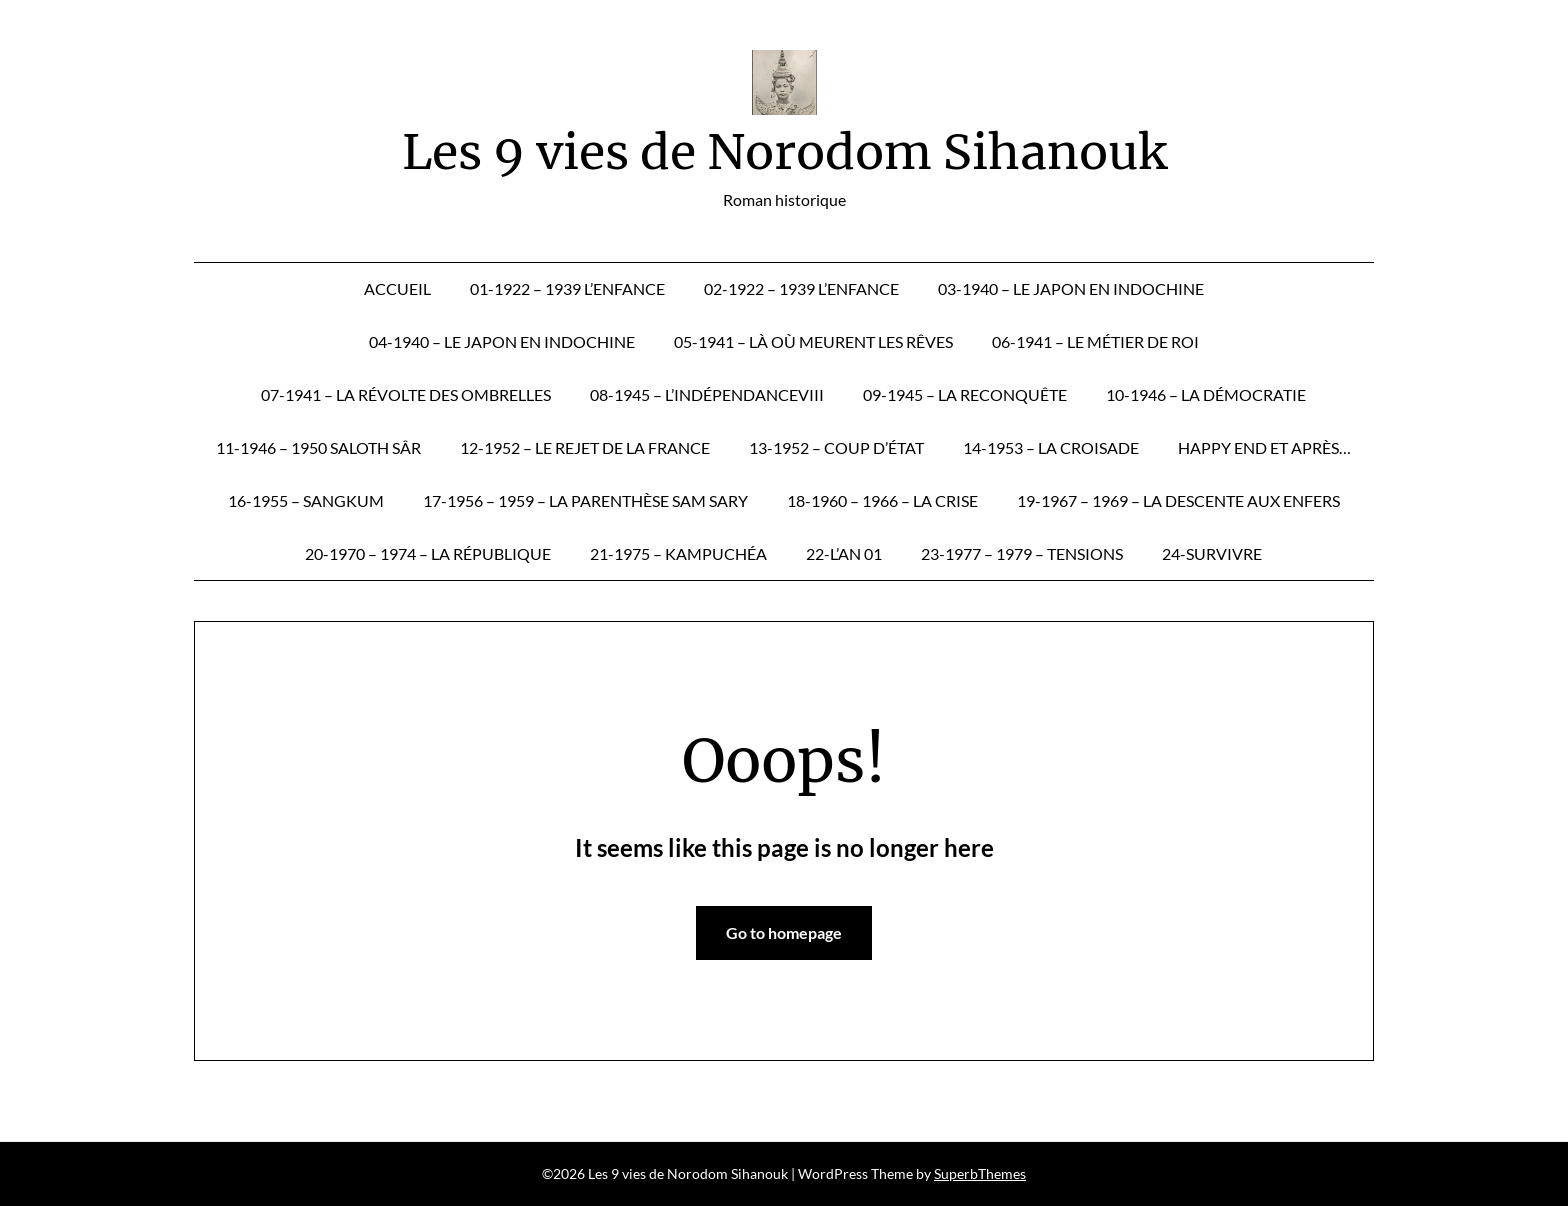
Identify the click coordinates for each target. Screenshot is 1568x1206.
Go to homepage (784, 932)
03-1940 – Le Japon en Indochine (1071, 288)
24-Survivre (1212, 553)
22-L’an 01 (844, 553)
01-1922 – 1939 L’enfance (567, 288)
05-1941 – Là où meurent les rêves (813, 341)
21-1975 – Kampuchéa (678, 553)
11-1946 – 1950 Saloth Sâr (318, 447)
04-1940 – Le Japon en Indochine (502, 341)
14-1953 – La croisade (1051, 447)
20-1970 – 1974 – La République (428, 553)
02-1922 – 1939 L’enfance (801, 288)
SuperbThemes (980, 1173)
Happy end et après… (1264, 447)
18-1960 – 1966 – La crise (882, 500)
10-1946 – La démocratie (1206, 394)
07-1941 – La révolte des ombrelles (406, 394)
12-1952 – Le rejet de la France (585, 447)
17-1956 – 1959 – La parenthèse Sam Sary (585, 500)
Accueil (397, 288)
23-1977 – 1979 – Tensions (1022, 553)
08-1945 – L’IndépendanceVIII (707, 394)
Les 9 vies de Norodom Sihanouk (784, 152)
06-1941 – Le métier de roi (1095, 341)
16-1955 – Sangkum (306, 500)
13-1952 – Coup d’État (836, 447)
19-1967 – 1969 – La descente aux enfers (1178, 500)
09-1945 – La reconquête (965, 394)
